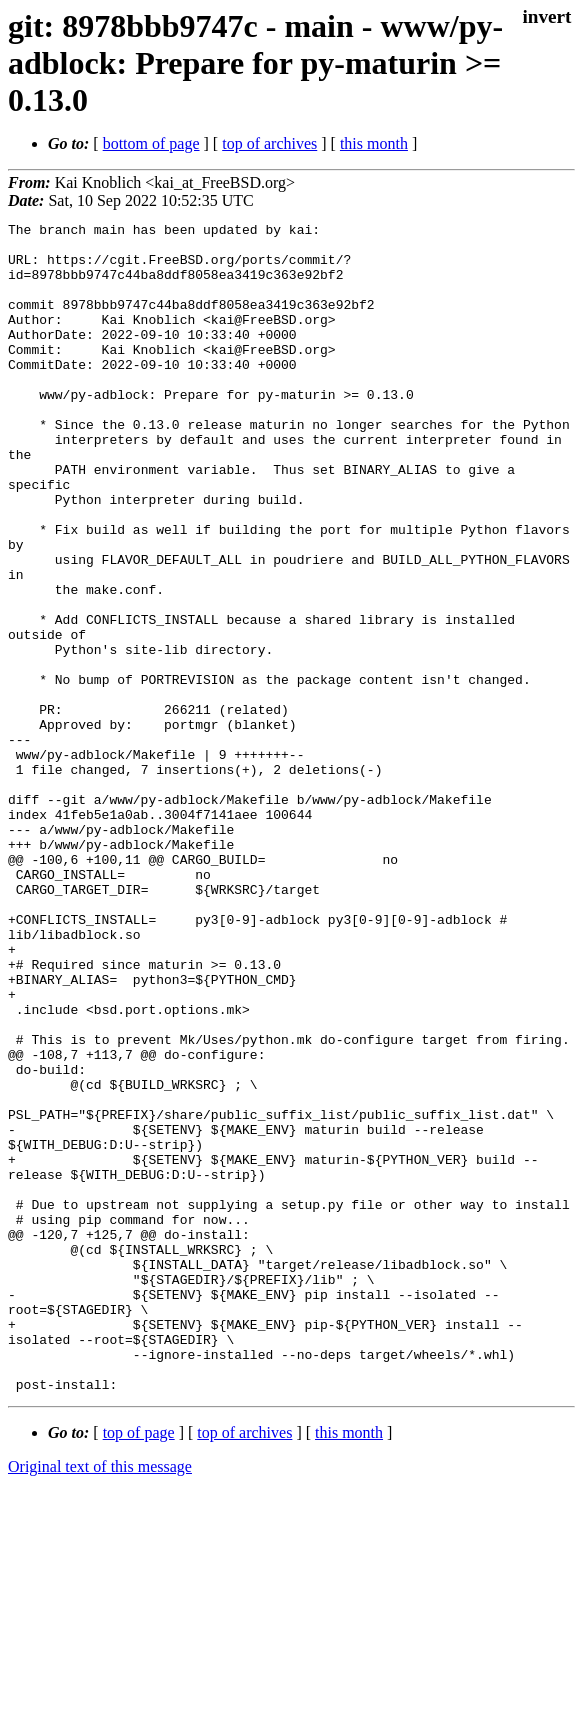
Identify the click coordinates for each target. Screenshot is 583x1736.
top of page (139, 1666)
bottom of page (151, 143)
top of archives (269, 143)
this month (374, 143)
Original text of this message (100, 1700)
